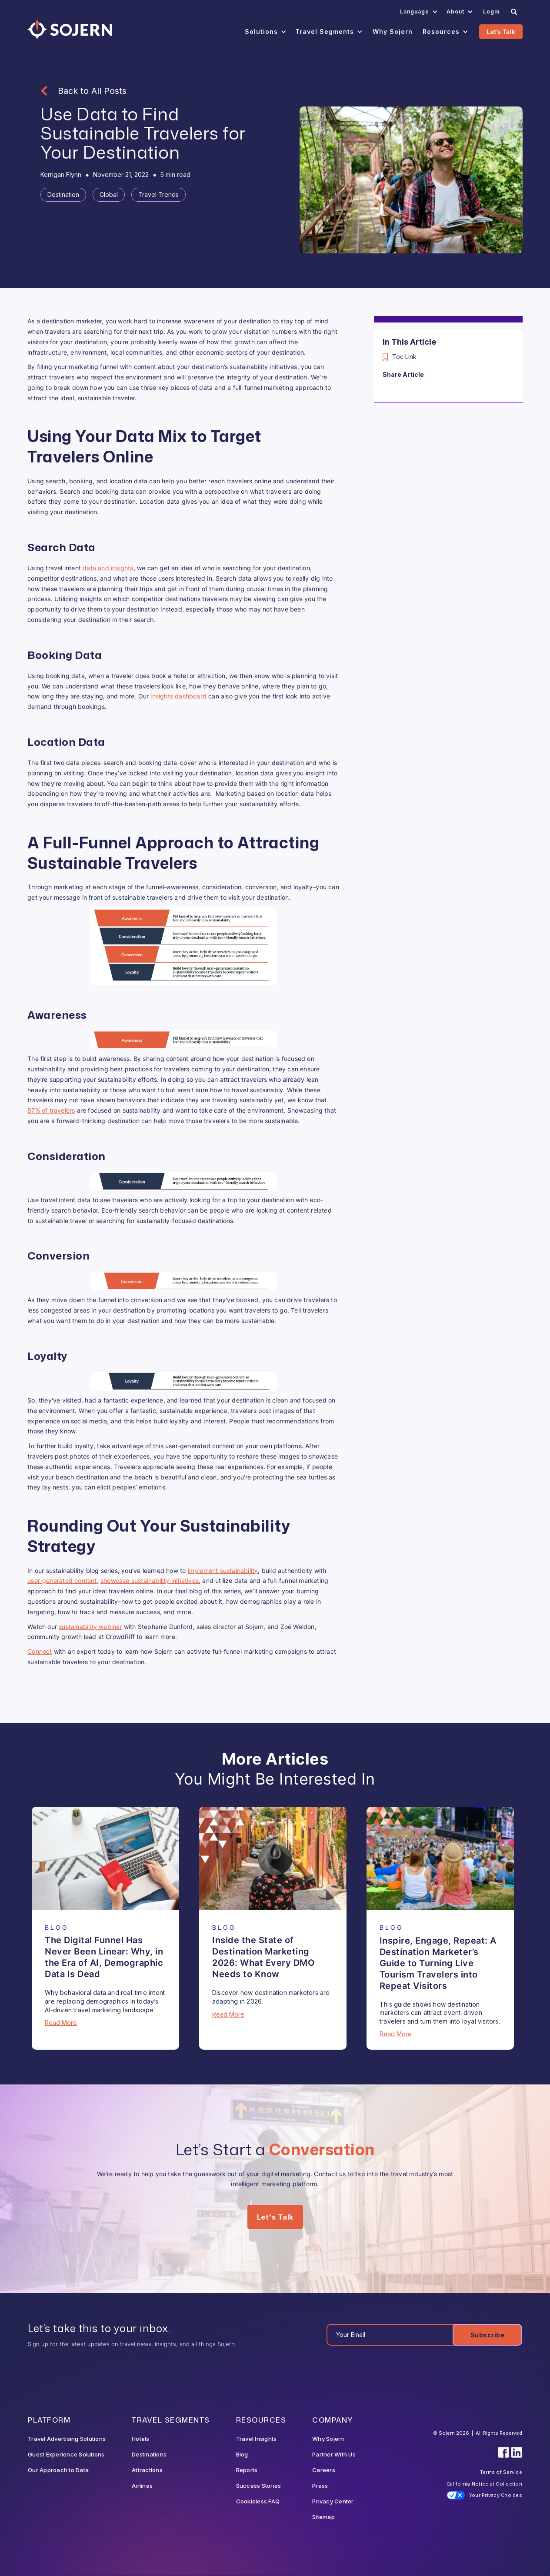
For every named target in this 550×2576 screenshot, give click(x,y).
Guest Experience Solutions (66, 2454)
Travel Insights (256, 2438)
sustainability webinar (90, 1626)
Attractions (147, 2469)
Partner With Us (334, 2454)
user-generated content (62, 1580)
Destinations (149, 2454)
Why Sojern (328, 2438)
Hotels (141, 2438)
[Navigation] (69, 29)
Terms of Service (501, 2472)
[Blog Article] (105, 1858)
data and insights (108, 568)
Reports (247, 2469)
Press (320, 2485)
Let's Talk (501, 31)
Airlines (142, 2485)
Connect (39, 1651)
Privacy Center (333, 2501)
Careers (323, 2469)
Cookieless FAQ (258, 2501)
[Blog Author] (60, 174)
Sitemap (323, 2516)
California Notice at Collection (484, 2484)
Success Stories (258, 2485)
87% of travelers (51, 1110)
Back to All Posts (92, 91)
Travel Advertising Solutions (67, 2438)
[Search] (514, 11)
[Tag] (63, 195)
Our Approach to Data (58, 2469)
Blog (242, 2454)
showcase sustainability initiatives (149, 1580)
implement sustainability (223, 1570)
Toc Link (404, 356)
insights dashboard (178, 696)
